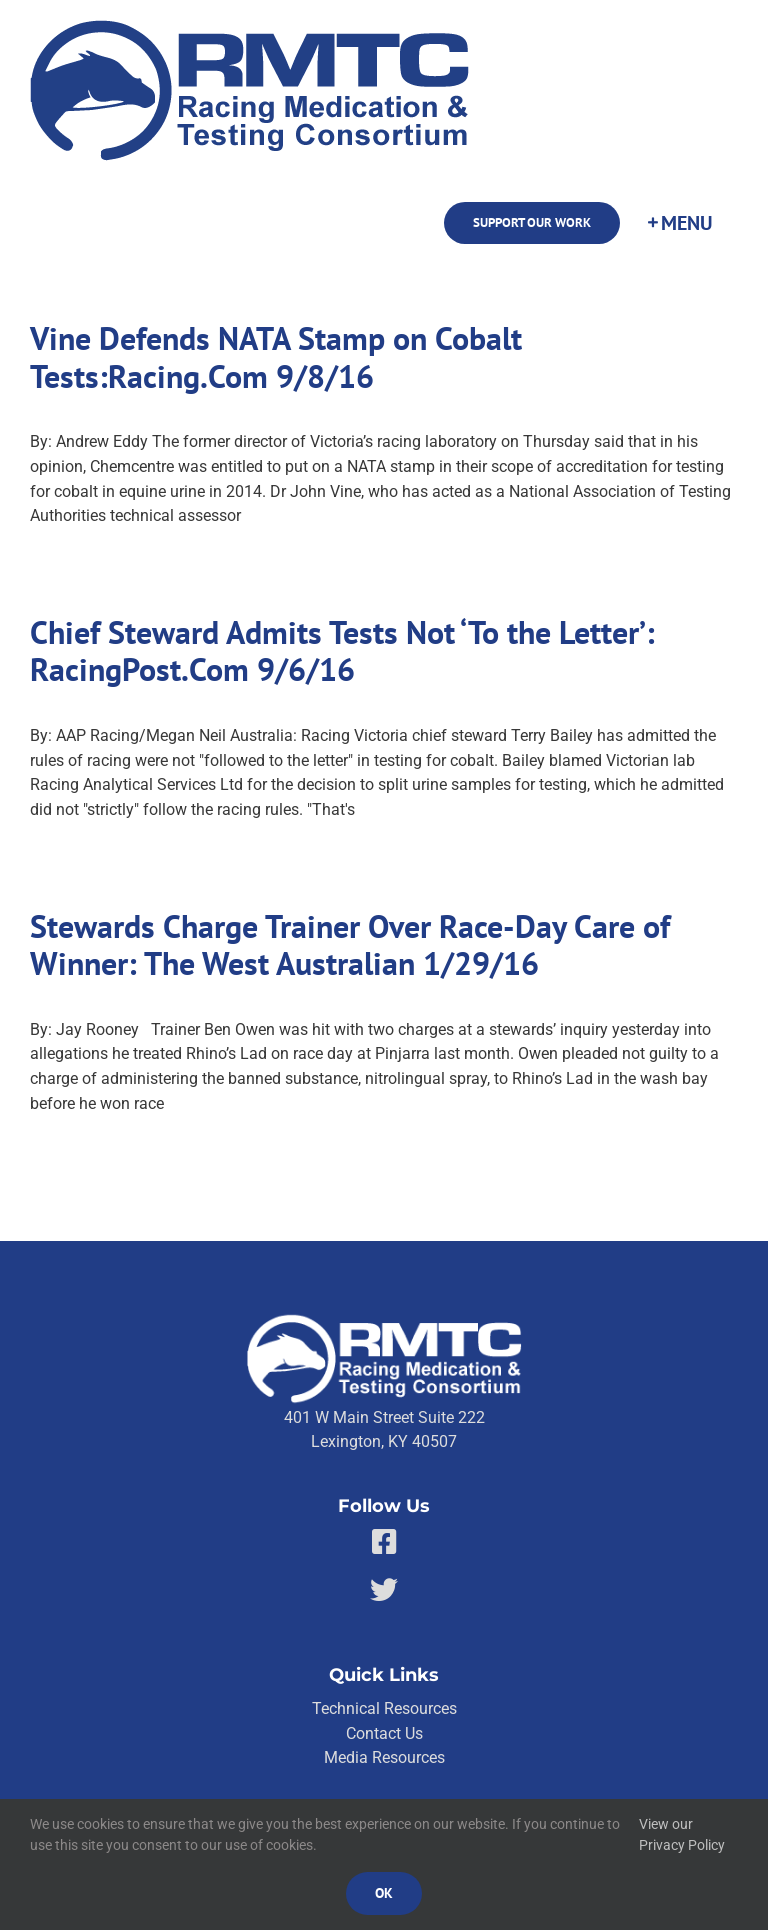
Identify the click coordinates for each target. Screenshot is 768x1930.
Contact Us (384, 1733)
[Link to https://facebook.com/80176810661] (384, 1542)
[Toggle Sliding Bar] (679, 223)
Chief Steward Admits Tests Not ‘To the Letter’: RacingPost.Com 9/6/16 (342, 651)
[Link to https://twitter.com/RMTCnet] (384, 1590)
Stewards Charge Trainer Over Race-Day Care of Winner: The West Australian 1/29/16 (350, 945)
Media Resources (384, 1757)
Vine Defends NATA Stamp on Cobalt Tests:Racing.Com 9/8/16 (276, 357)
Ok (384, 1893)
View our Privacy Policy (682, 1835)
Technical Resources (384, 1708)
